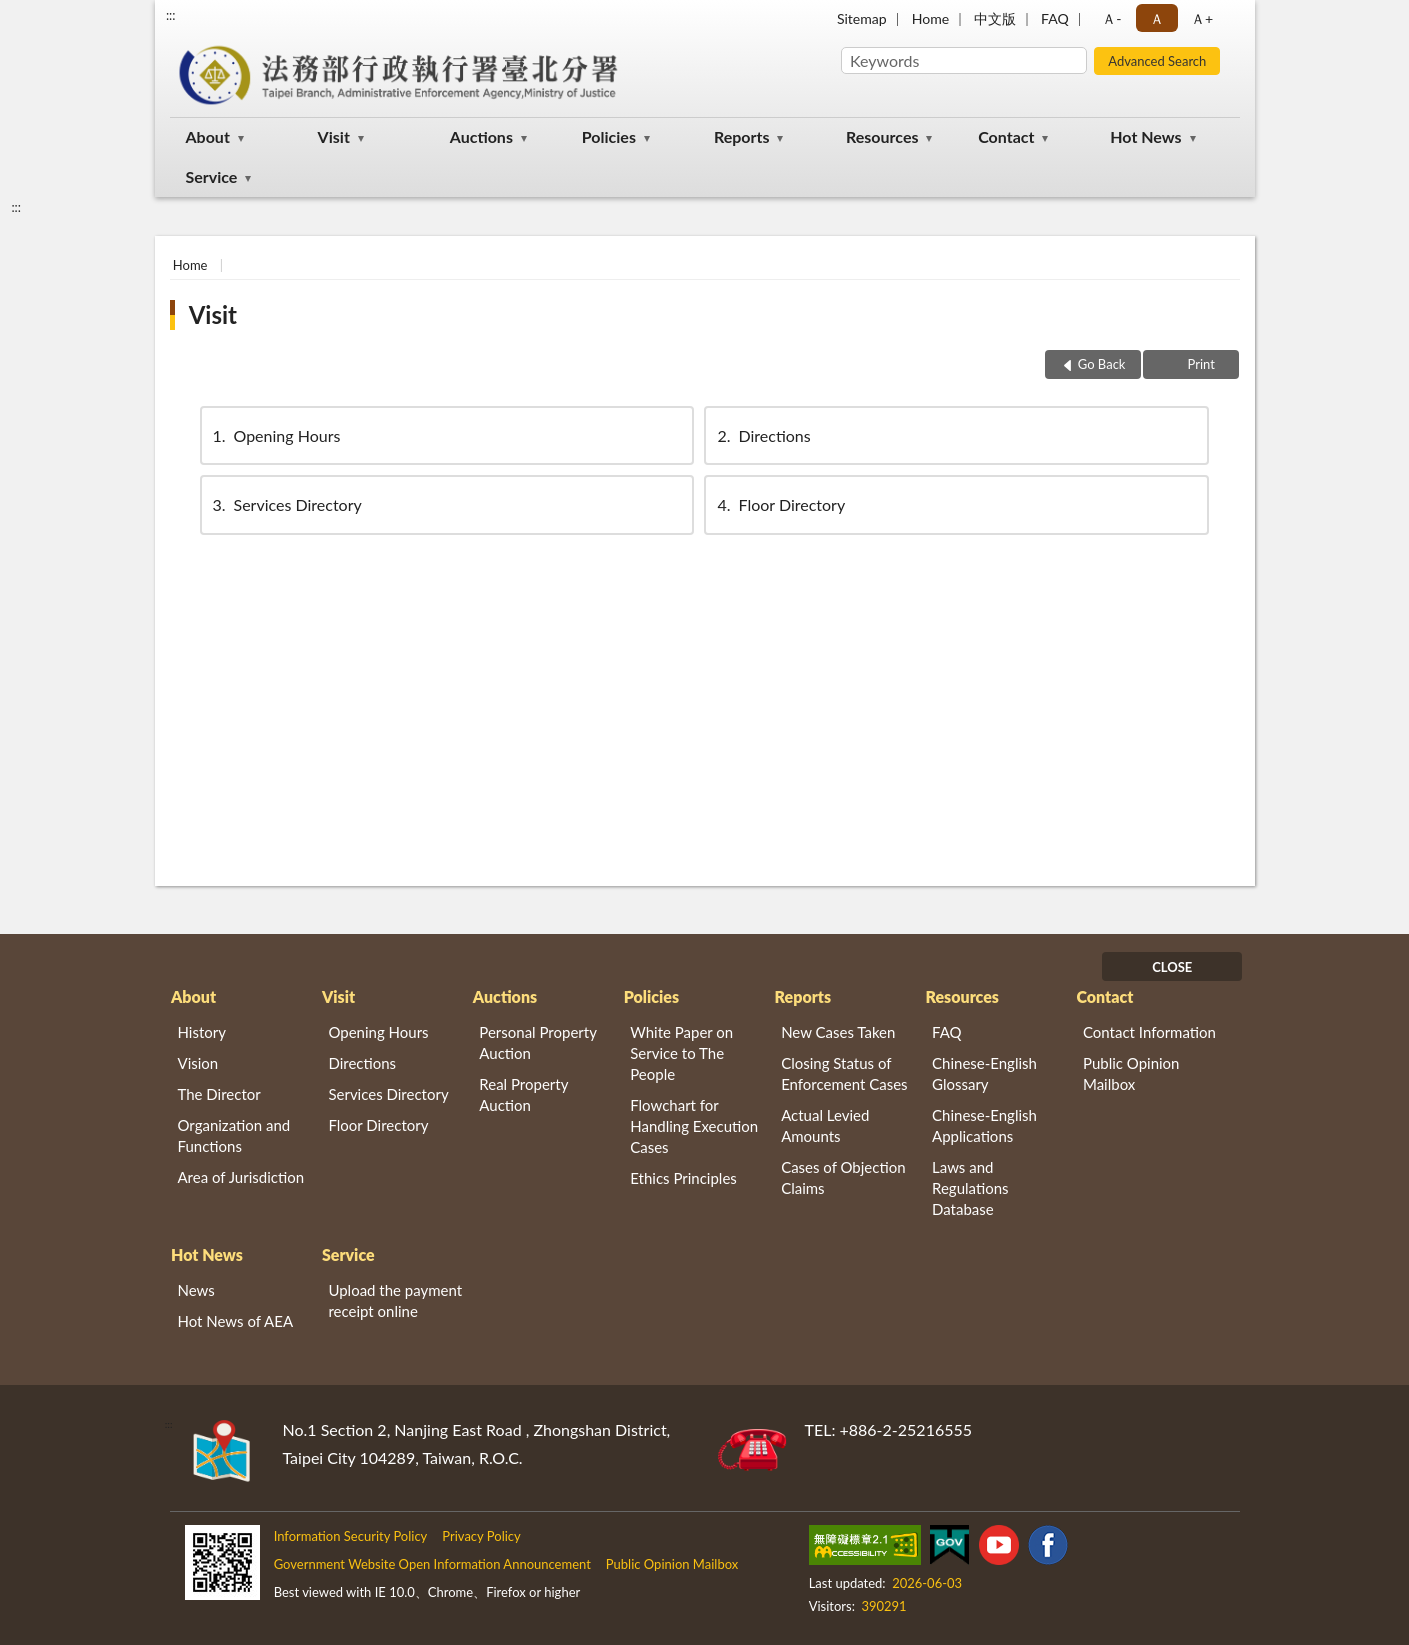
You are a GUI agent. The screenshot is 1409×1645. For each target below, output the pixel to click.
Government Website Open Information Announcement (432, 1564)
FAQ (1055, 18)
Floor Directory (779, 504)
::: (171, 15)
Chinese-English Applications (984, 1125)
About (208, 136)
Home (930, 18)
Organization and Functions (234, 1135)
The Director (219, 1094)
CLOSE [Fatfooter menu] (1172, 967)
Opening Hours (275, 435)
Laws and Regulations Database (970, 1188)
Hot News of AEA (236, 1321)
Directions (762, 435)
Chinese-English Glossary (984, 1073)
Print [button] (1199, 364)
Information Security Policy (351, 1536)
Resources (882, 136)
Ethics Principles (683, 1178)
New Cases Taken (838, 1032)
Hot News (1145, 136)
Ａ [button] (1157, 18)
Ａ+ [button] (1202, 18)
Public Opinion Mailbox (1131, 1073)
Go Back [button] (1102, 364)
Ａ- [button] (1111, 18)
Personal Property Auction (537, 1042)
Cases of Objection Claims (843, 1177)
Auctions (481, 136)
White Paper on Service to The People (681, 1053)
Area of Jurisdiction (241, 1177)
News (196, 1290)
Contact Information (1149, 1032)
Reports (742, 136)
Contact (1006, 136)
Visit (334, 136)
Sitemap (862, 18)
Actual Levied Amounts (825, 1125)
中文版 (995, 18)
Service (212, 176)
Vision (198, 1063)
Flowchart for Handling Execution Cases (694, 1126)
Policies (609, 136)
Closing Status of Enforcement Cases (844, 1073)
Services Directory (286, 504)
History (202, 1032)
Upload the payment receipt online (395, 1300)
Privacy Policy (481, 1536)
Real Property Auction (523, 1094)
